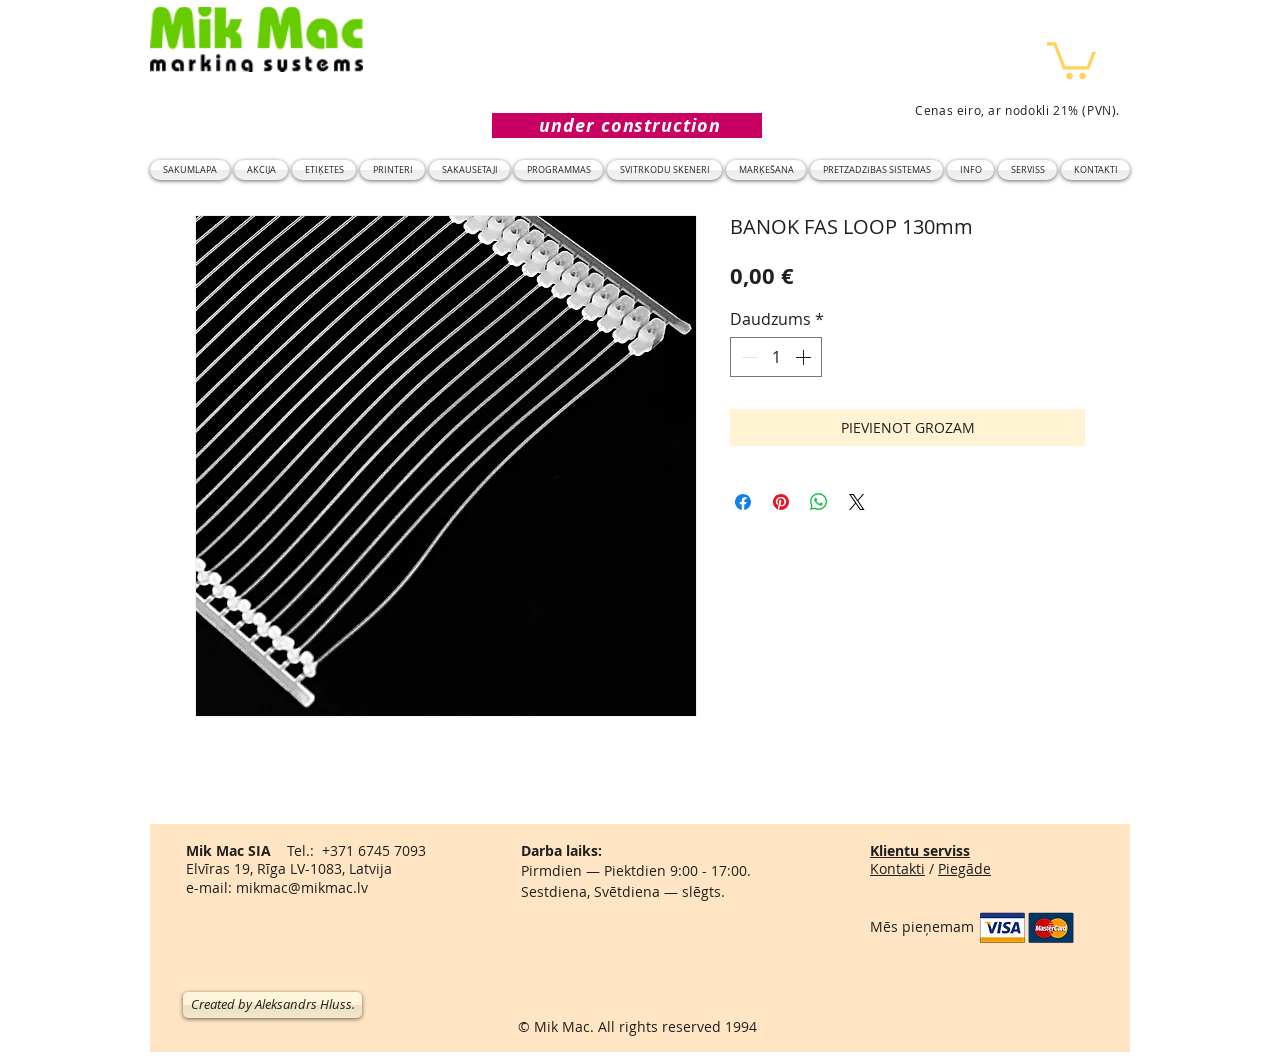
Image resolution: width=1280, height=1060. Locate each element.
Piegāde (964, 868)
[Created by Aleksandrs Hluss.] (272, 1005)
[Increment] (805, 357)
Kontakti (897, 868)
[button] (1071, 58)
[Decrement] (747, 357)
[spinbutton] (776, 357)
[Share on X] (857, 502)
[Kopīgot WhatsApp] (819, 502)
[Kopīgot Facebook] (743, 502)
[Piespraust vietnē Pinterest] (781, 502)
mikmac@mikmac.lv (302, 887)
